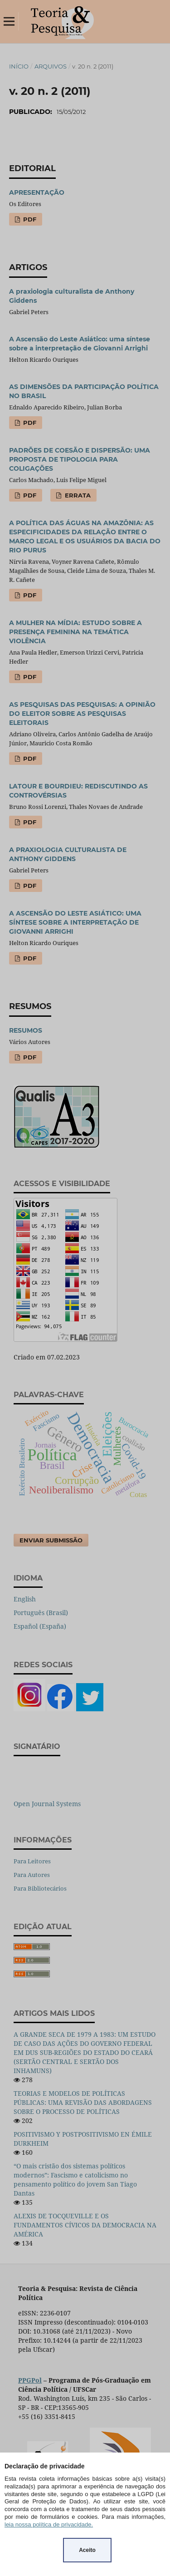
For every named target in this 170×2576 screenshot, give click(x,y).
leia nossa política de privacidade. (49, 2524)
